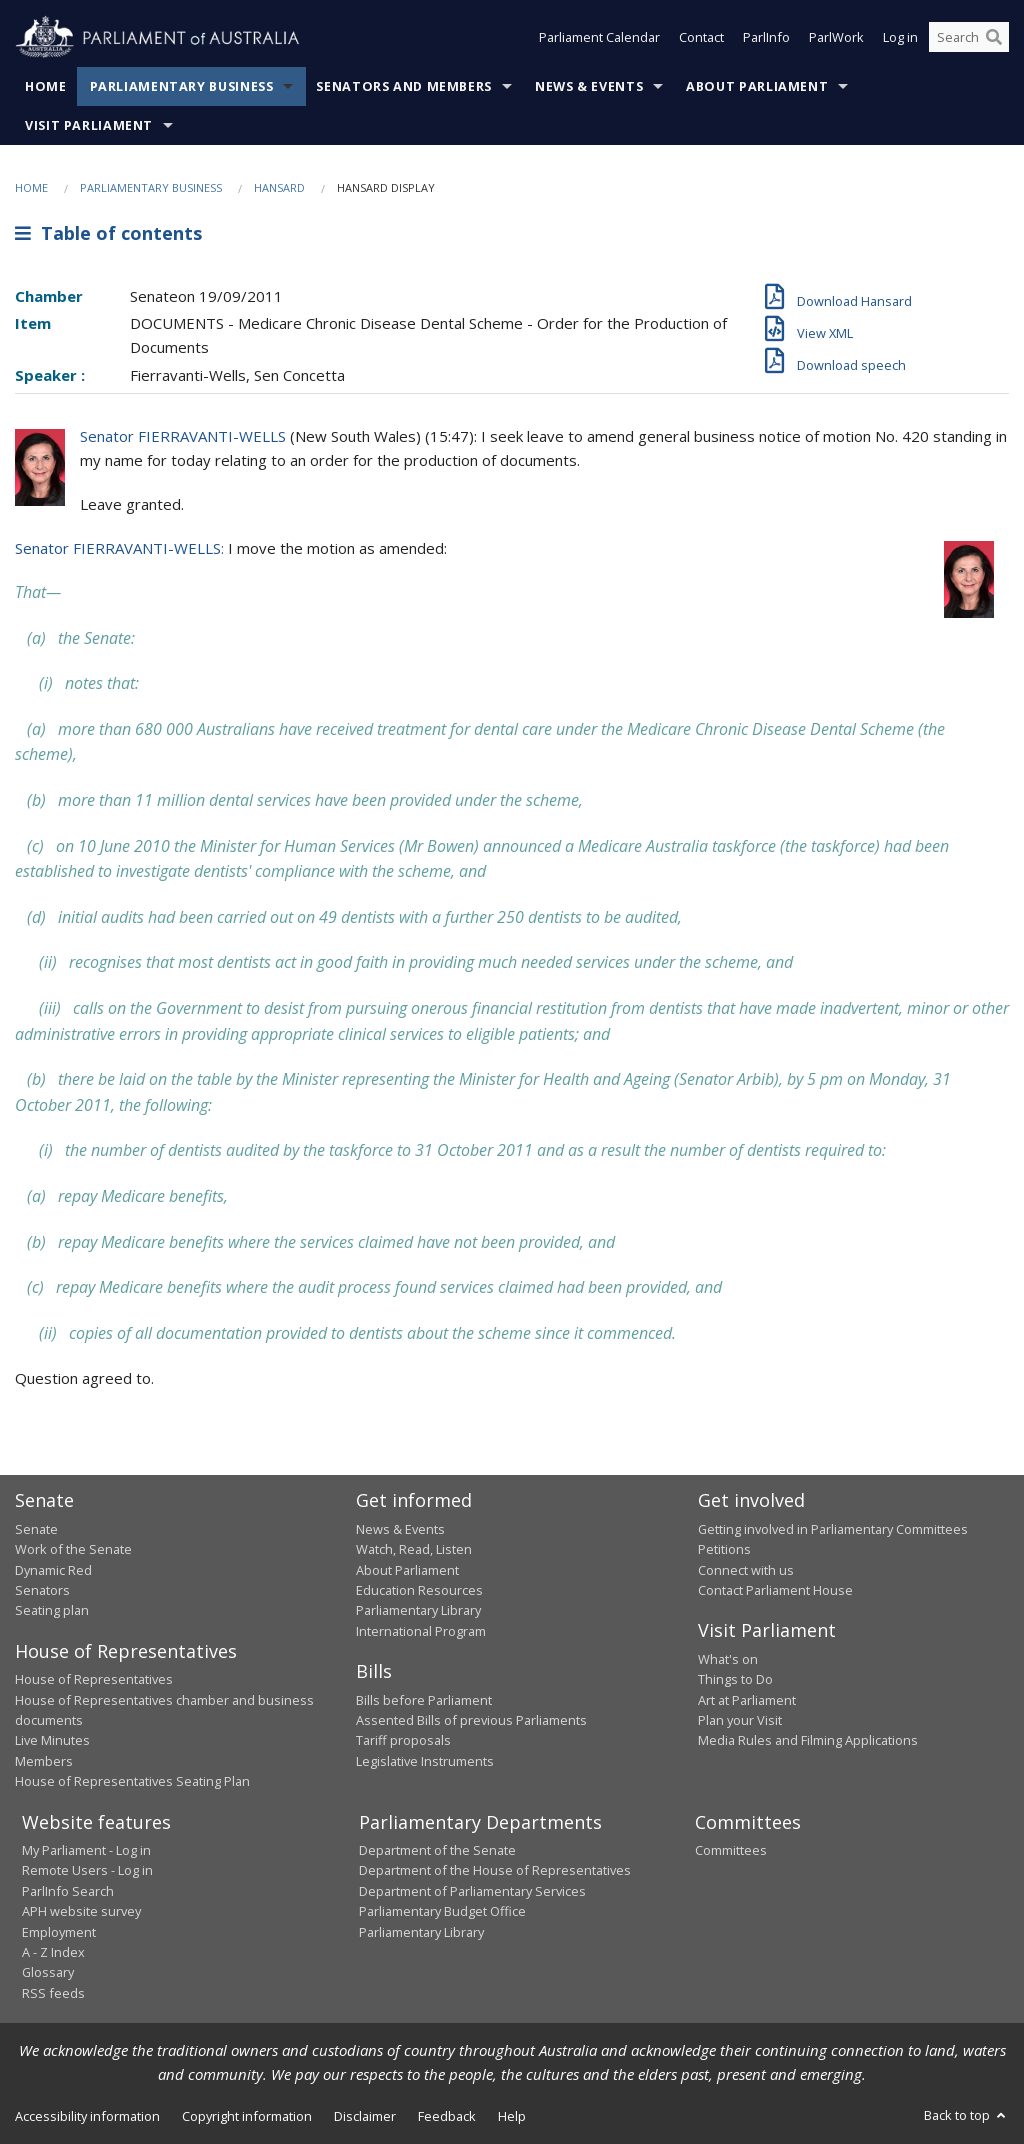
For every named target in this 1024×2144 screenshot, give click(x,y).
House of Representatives (94, 1679)
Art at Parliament (747, 1700)
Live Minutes (52, 1740)
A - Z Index (53, 1952)
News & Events (589, 86)
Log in (900, 38)
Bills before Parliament (424, 1700)
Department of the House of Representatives (495, 1870)
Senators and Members (404, 86)
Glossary (48, 1972)
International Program (421, 1631)
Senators (42, 1590)
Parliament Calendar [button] (599, 38)
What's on (728, 1659)
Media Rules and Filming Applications (808, 1740)
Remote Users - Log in (87, 1870)
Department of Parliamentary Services (472, 1891)
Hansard (279, 187)
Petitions (724, 1549)
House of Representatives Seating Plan (132, 1781)
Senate (36, 1529)
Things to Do (735, 1679)
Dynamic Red (53, 1570)
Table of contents (108, 233)
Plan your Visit (740, 1720)
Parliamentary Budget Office (442, 1911)
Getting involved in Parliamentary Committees (833, 1529)
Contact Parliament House (775, 1590)
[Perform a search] (994, 38)
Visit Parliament (89, 125)
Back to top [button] (966, 2115)
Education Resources (419, 1590)
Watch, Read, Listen (414, 1549)
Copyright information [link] (247, 2116)
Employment (59, 1932)
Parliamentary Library (418, 1610)
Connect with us (746, 1570)
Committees (731, 1850)
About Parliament (757, 86)
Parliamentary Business (182, 86)
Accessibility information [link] (87, 2116)
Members (44, 1761)
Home (46, 86)
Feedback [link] (447, 2116)
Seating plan (52, 1610)
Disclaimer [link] (365, 2116)
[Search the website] (969, 38)
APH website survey (81, 1911)
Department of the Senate (437, 1850)
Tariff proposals (403, 1740)
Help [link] (512, 2116)
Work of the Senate (73, 1549)
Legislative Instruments (425, 1761)
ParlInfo (766, 38)
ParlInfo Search (68, 1891)
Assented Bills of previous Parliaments (471, 1720)
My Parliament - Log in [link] (86, 1850)
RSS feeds (53, 1993)
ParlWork (836, 38)
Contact (701, 38)
